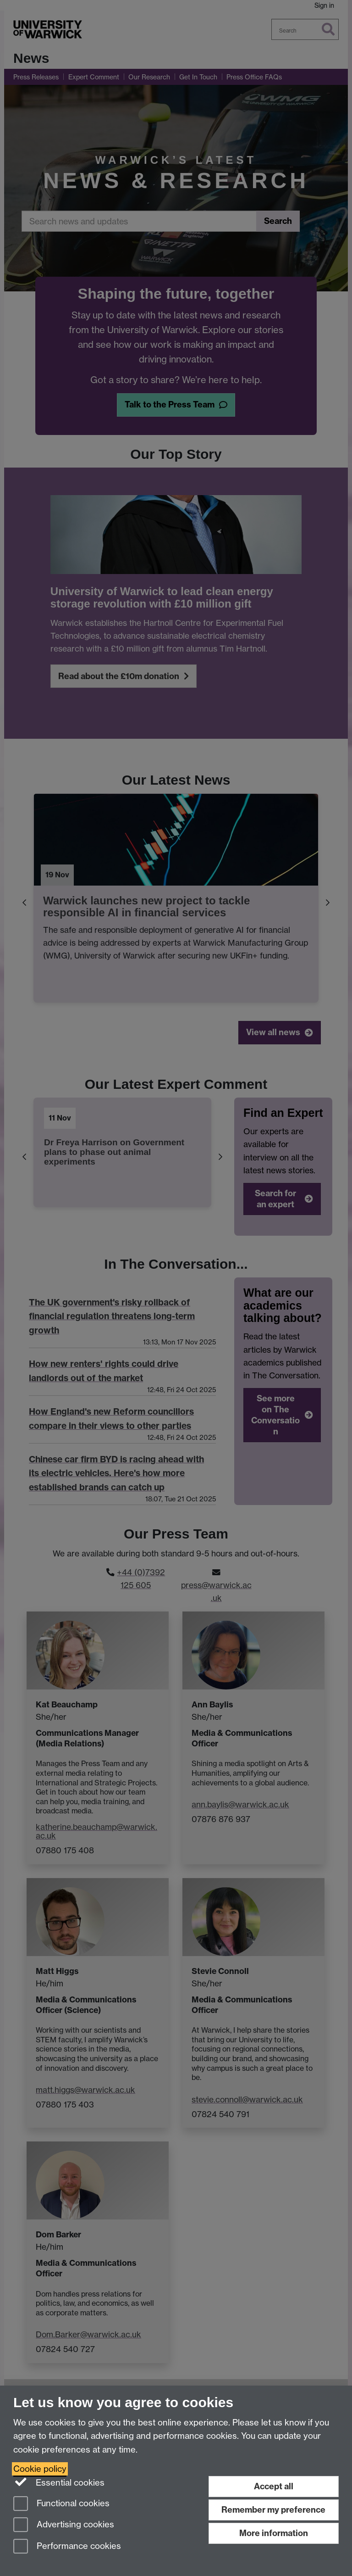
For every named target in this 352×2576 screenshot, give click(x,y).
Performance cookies (67, 2546)
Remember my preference (273, 2509)
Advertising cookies (63, 2525)
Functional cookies (61, 2504)
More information (273, 2533)
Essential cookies (58, 2482)
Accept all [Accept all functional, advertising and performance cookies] (273, 2486)
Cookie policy (39, 2469)
